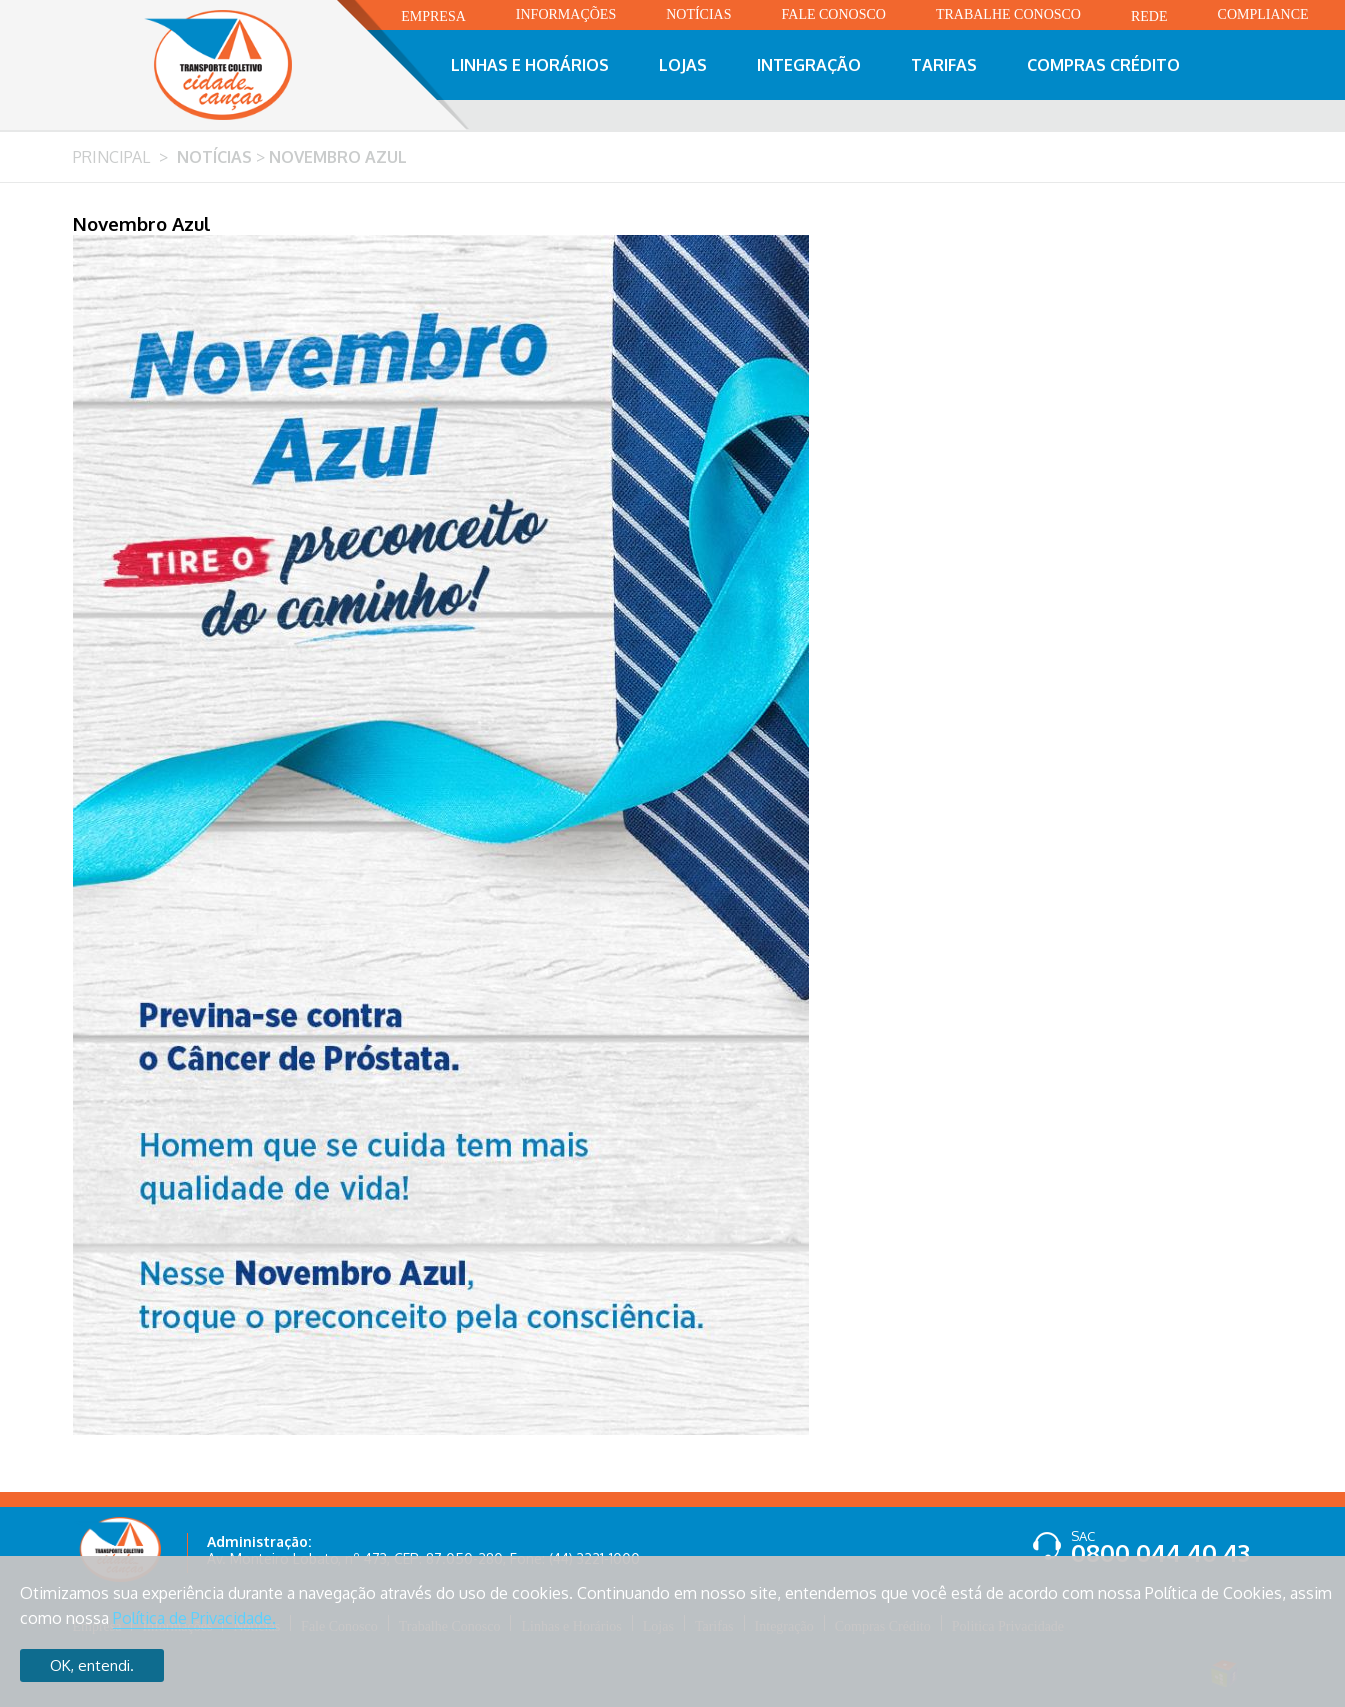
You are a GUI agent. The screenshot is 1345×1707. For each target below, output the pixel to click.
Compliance (1263, 14)
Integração (809, 65)
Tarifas (944, 65)
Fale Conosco (834, 14)
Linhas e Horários (530, 65)
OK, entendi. (92, 1665)
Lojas (683, 65)
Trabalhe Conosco (1008, 14)
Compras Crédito (1103, 65)
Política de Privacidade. (194, 1618)
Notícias (698, 14)
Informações (566, 14)
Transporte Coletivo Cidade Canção (240, 65)
